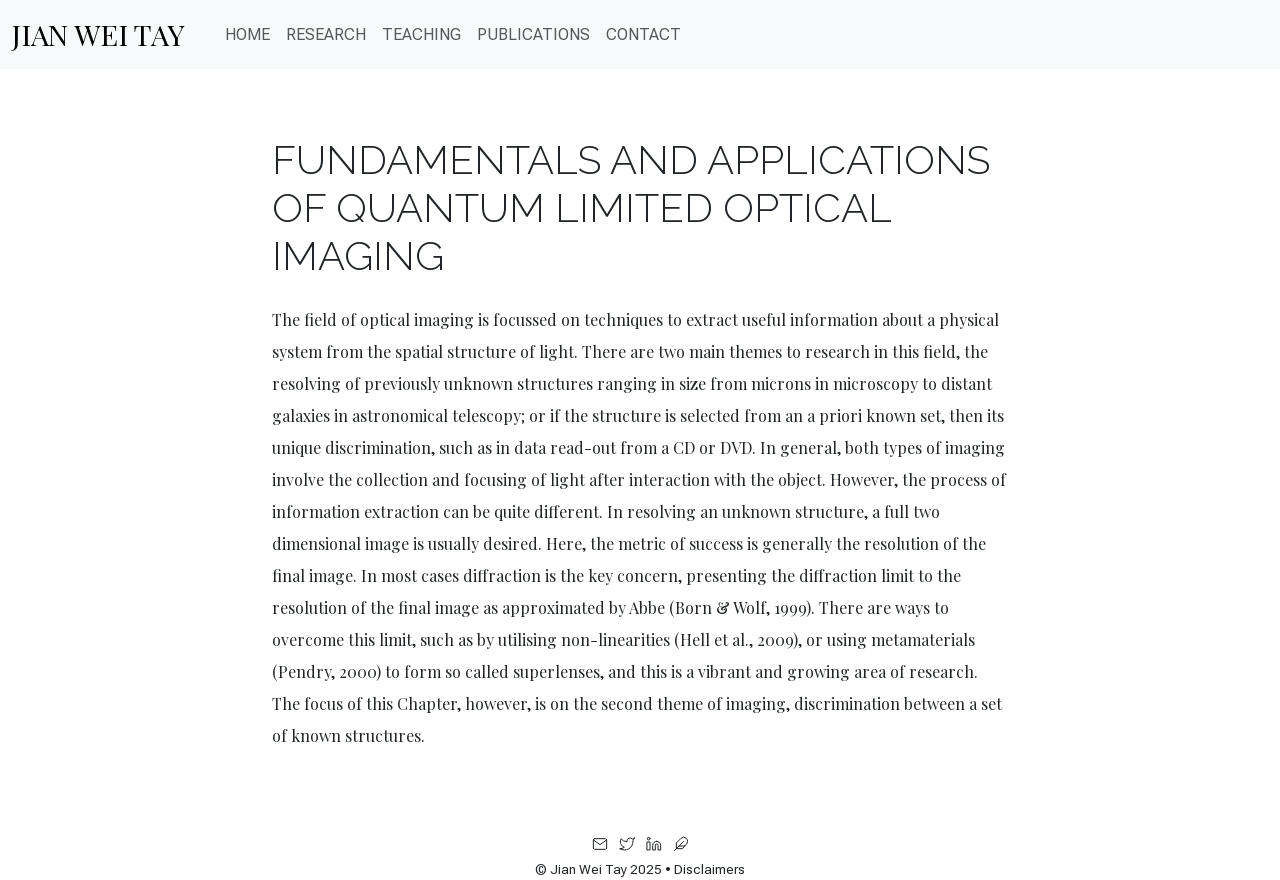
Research (326, 34)
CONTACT (643, 34)
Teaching (421, 34)
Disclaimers (709, 869)
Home (247, 34)
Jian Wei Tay (98, 34)
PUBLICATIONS (533, 34)
